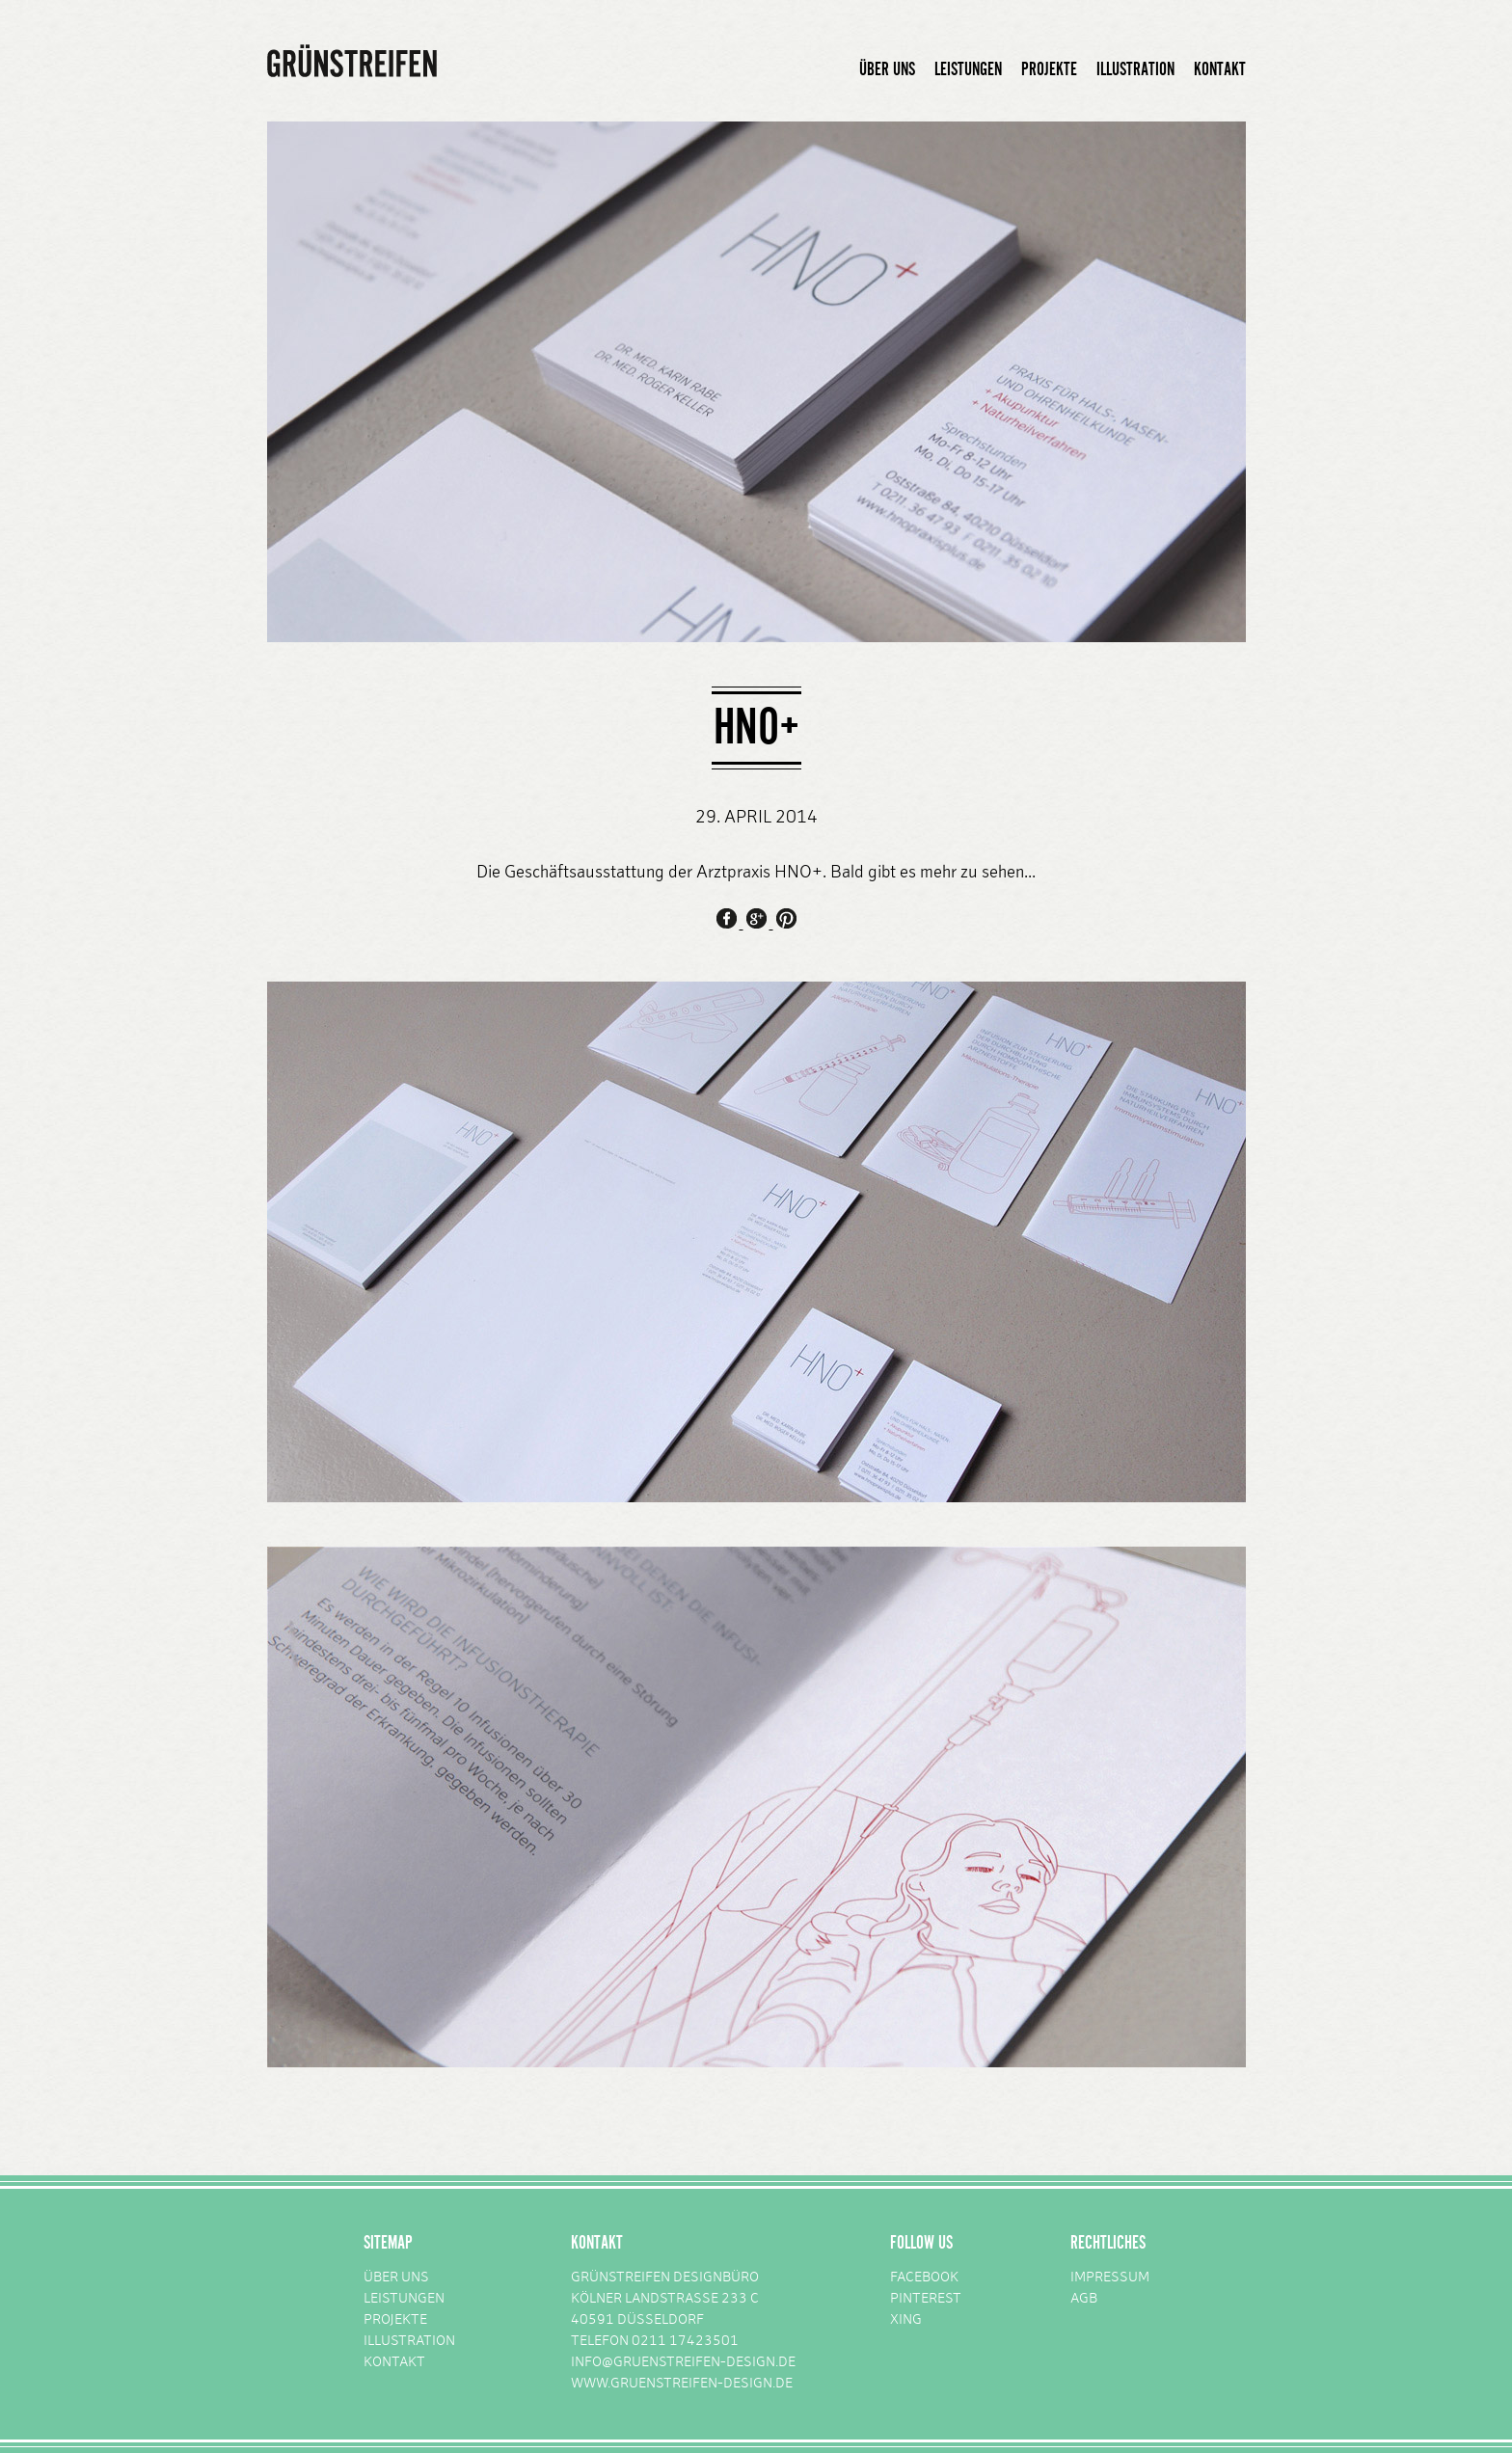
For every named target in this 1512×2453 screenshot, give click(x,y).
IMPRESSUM (1109, 2278)
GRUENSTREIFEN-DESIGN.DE (701, 2384)
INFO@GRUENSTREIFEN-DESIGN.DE (683, 2363)
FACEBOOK (924, 2278)
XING (906, 2320)
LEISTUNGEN (968, 69)
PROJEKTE (1049, 69)
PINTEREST (925, 2299)
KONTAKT (1220, 69)
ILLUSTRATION (1135, 69)
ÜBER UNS (887, 69)
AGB (1083, 2299)
